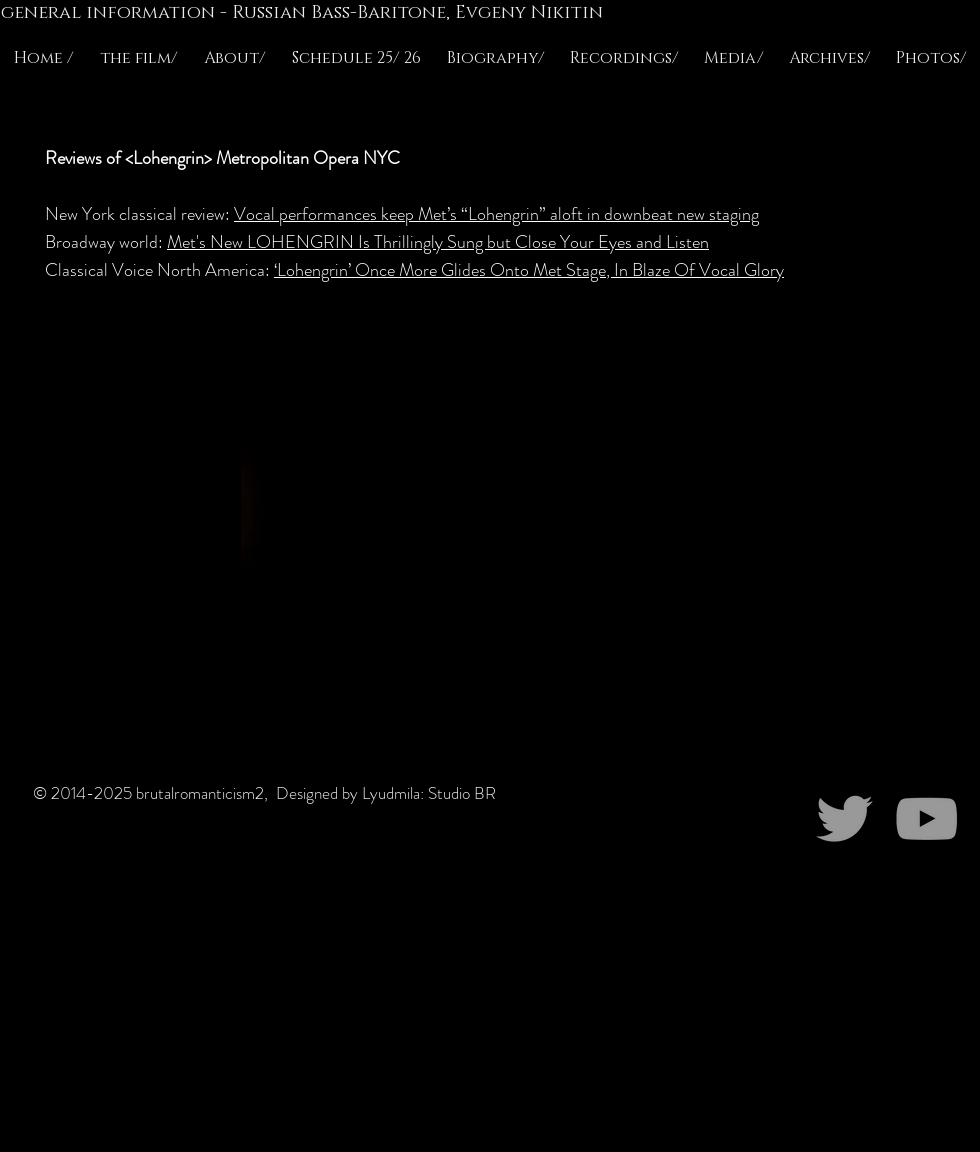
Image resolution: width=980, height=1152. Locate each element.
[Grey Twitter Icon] (844, 818)
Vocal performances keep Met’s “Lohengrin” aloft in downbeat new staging (496, 214)
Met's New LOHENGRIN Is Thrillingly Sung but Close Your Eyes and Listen (438, 242)
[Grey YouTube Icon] (926, 818)
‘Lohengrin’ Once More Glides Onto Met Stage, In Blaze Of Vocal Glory (529, 270)
